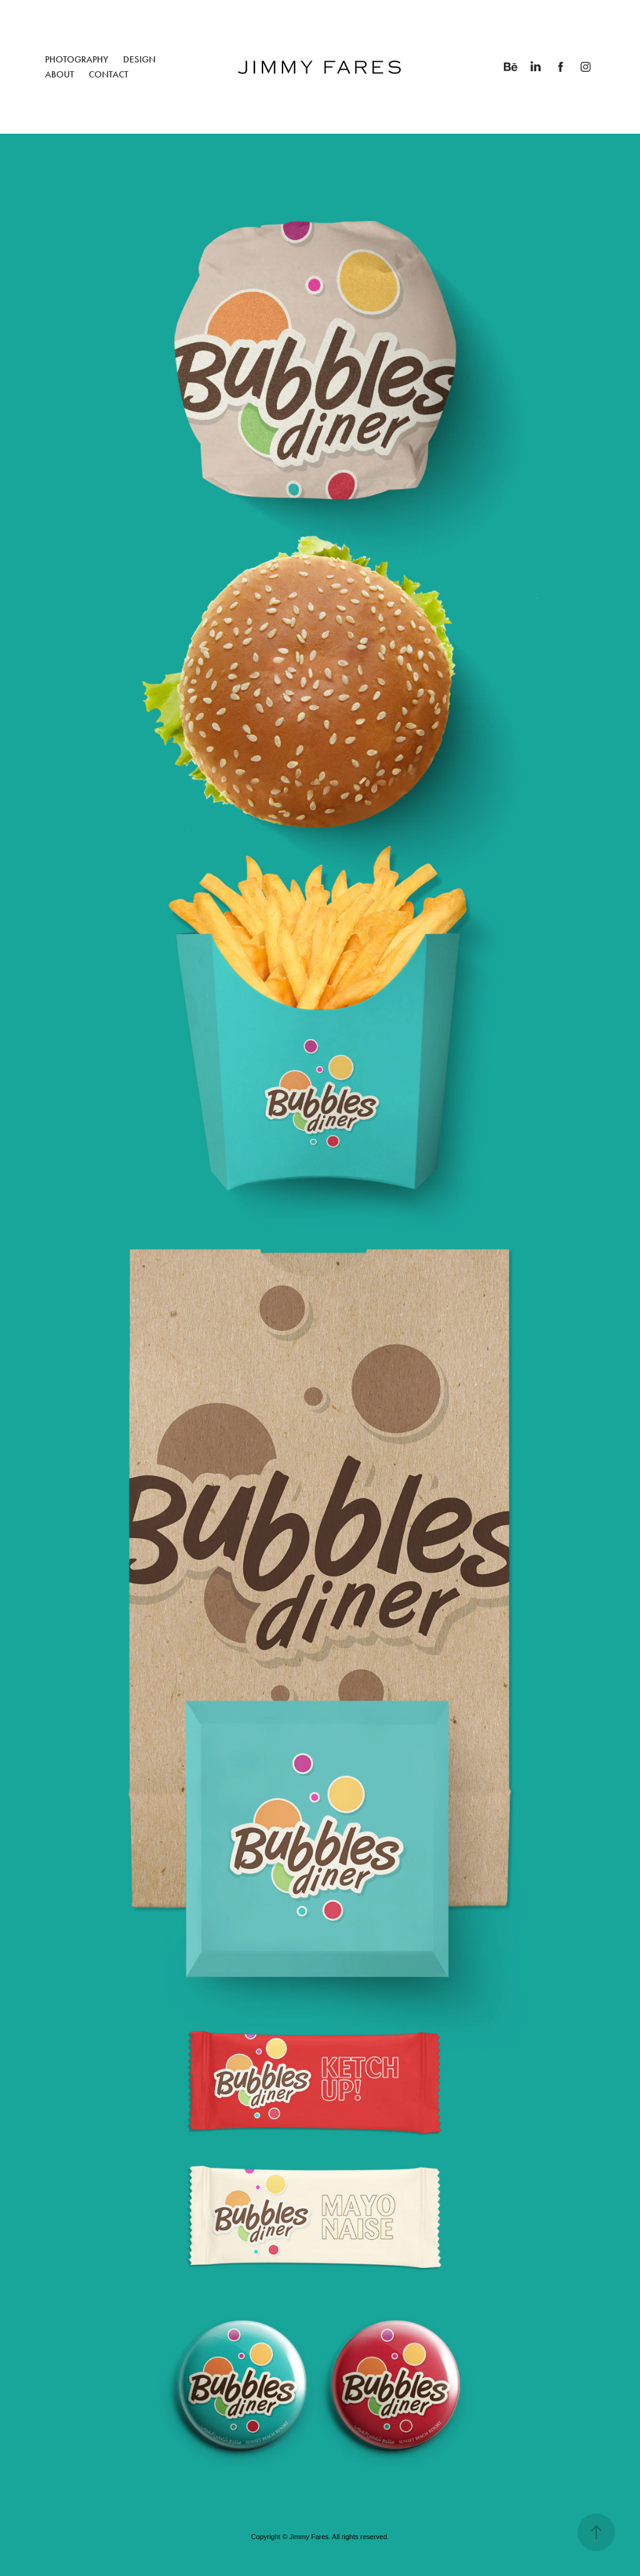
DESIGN (139, 59)
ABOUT (59, 74)
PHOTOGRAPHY (76, 59)
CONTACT (108, 74)
